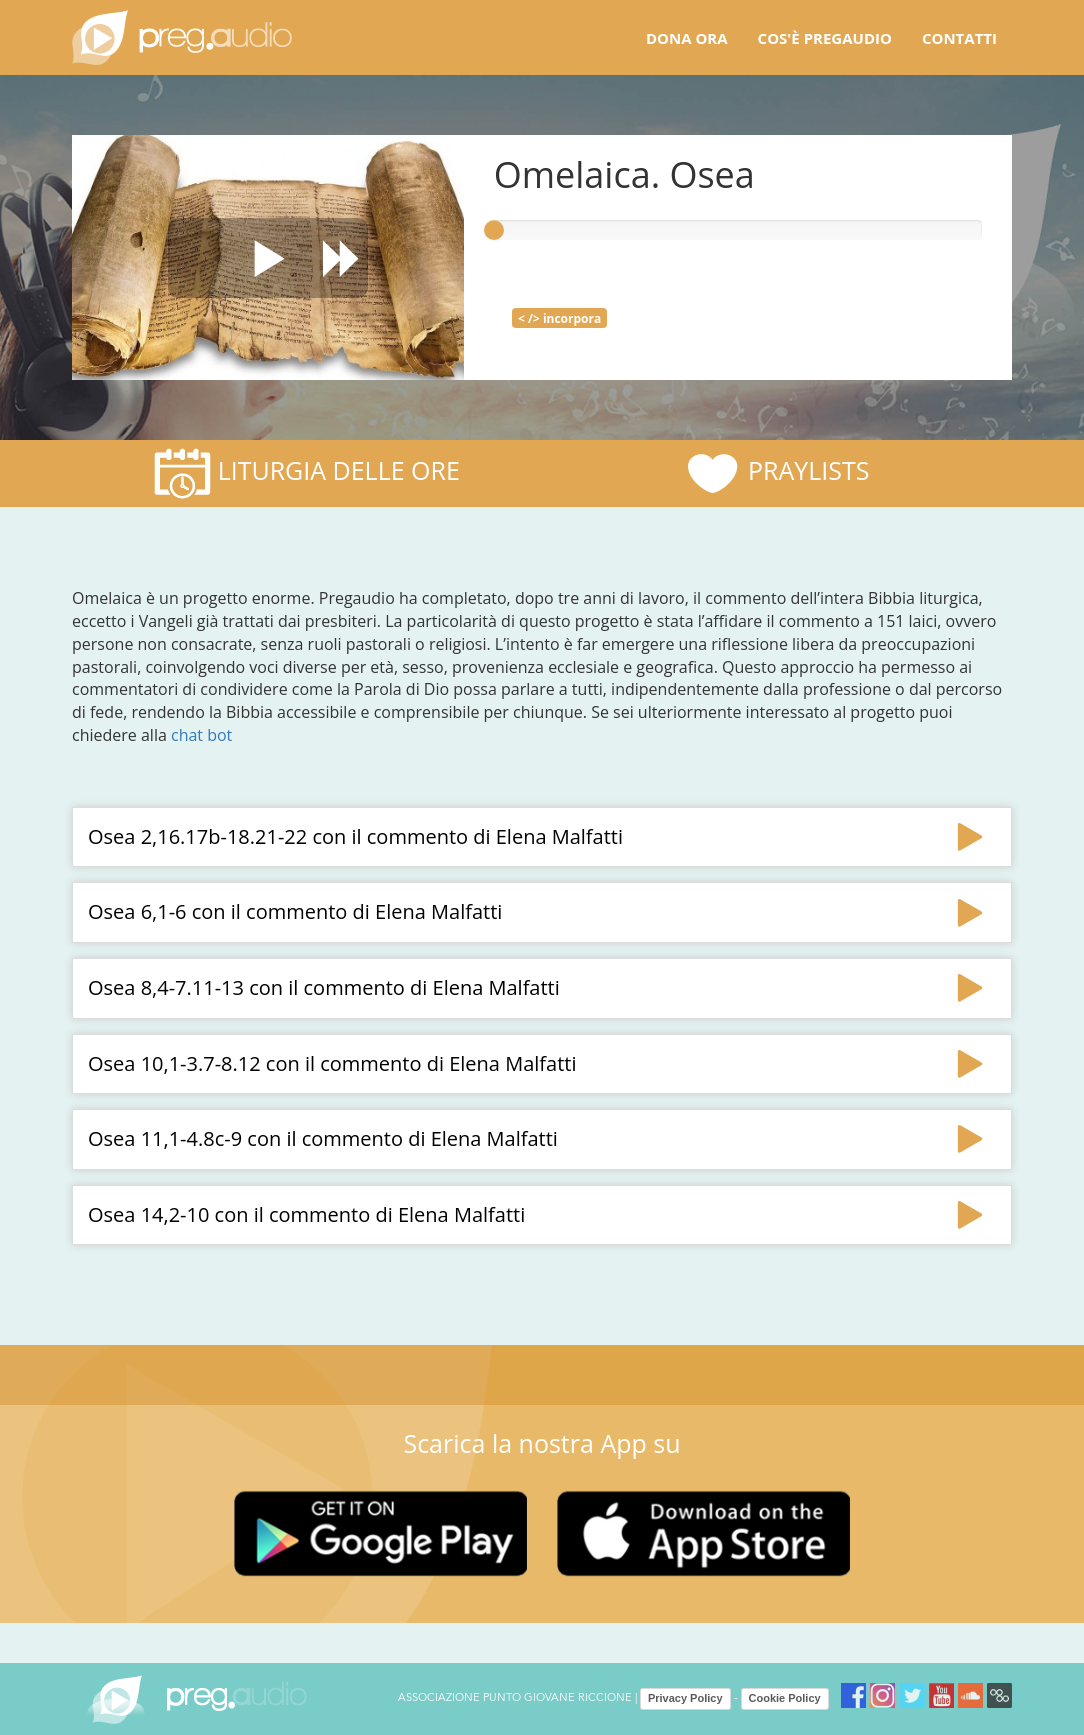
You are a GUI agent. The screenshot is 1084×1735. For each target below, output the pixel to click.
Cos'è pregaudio (825, 38)
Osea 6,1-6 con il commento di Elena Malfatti (295, 911)
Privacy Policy (685, 1698)
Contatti (959, 38)
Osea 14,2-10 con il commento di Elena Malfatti (306, 1214)
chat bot (201, 735)
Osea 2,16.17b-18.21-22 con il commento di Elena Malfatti (355, 836)
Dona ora (687, 38)
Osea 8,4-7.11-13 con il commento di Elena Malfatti (324, 987)
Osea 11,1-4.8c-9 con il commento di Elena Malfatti (323, 1138)
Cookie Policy (785, 1698)
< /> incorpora (559, 318)
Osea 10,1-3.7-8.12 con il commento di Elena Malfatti (332, 1063)
